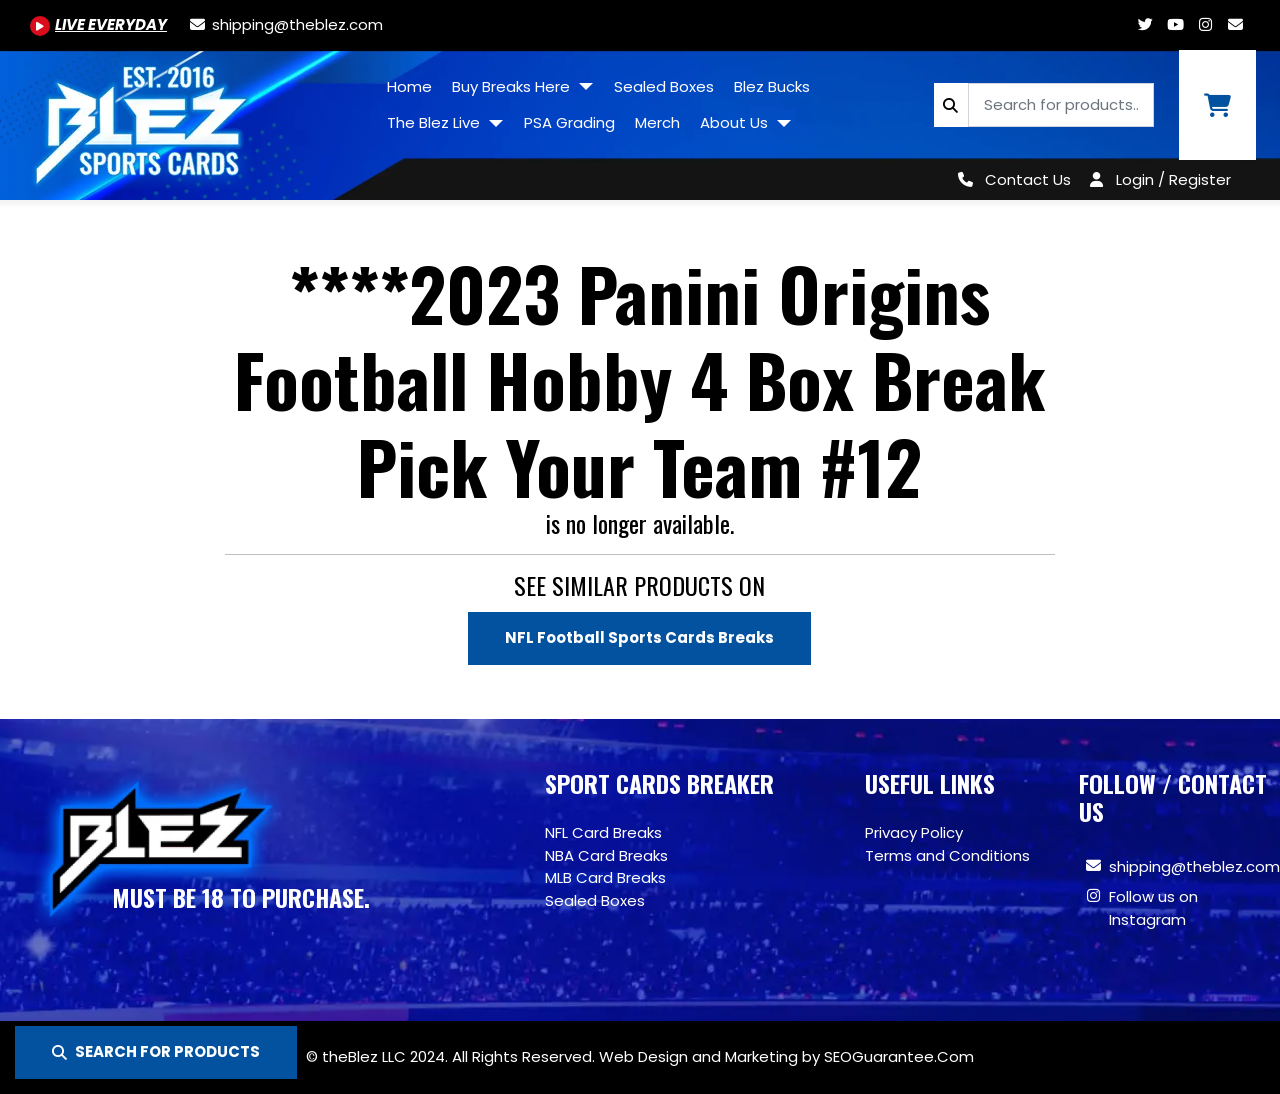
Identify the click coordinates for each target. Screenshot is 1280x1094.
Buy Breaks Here (513, 86)
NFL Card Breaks (603, 832)
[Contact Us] (1010, 179)
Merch (657, 122)
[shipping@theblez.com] (285, 24)
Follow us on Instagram (1153, 908)
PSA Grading (569, 122)
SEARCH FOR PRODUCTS (156, 1051)
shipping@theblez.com (1194, 866)
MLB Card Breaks (605, 877)
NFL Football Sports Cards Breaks (639, 637)
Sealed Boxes (664, 86)
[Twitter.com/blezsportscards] (1145, 24)
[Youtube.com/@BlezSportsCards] (98, 24)
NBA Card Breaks (606, 855)
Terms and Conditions (947, 855)
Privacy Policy (914, 832)
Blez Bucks (772, 86)
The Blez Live (435, 122)
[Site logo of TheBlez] (188, 118)
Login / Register (1173, 179)
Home (409, 86)
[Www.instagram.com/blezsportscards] (1205, 24)
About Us (736, 122)
